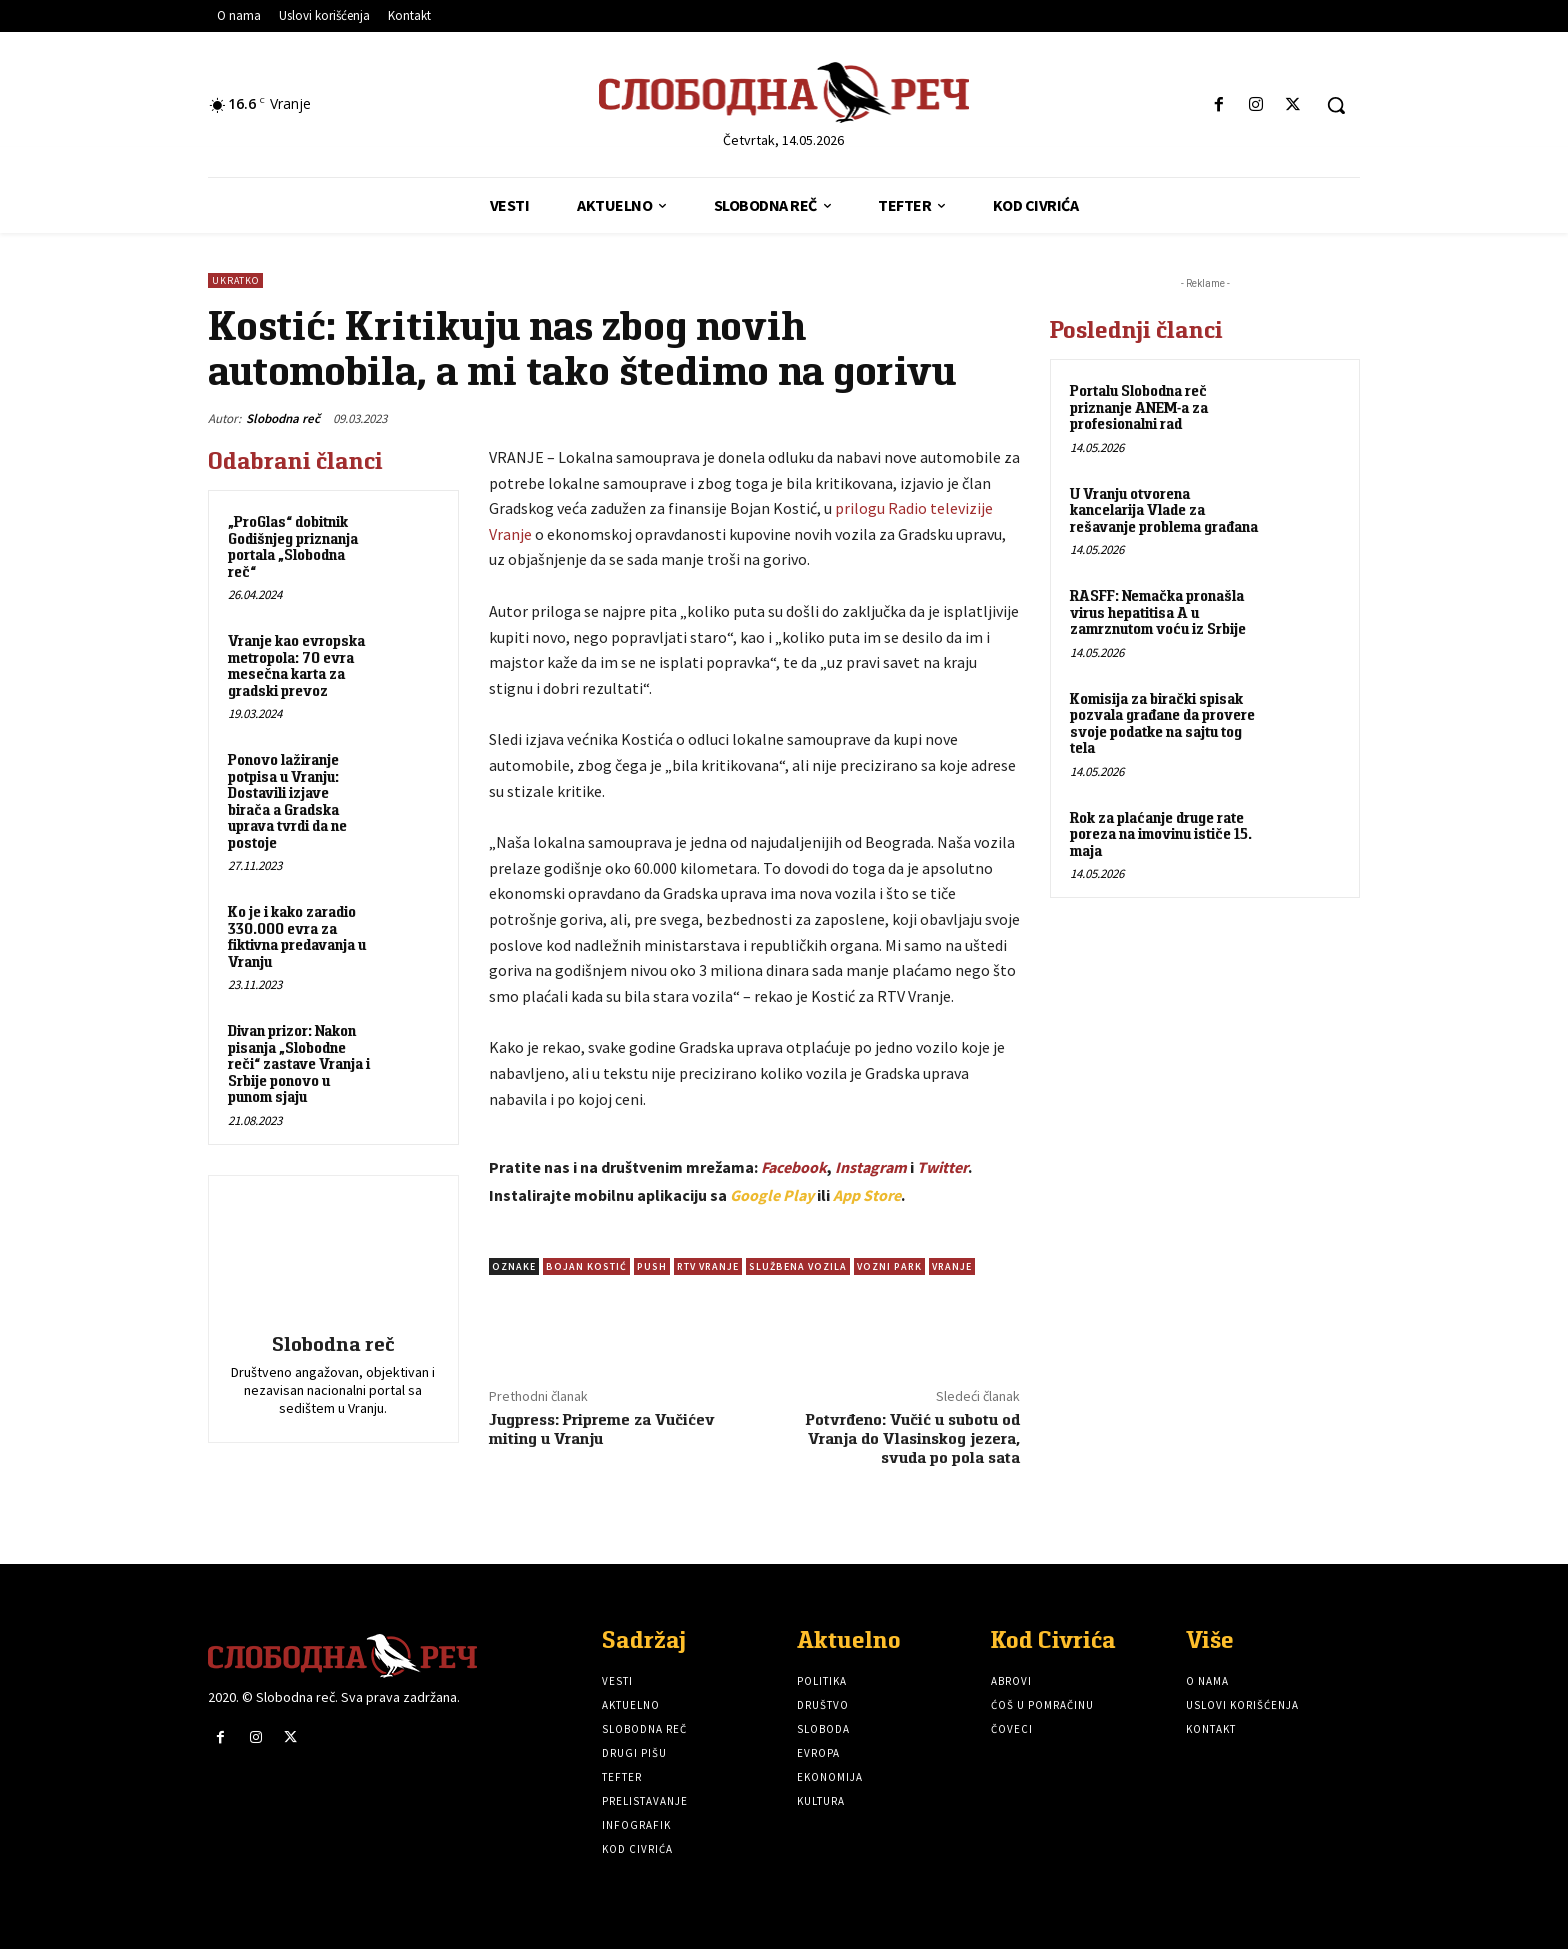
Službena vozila (798, 1266)
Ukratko (235, 280)
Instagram (871, 1167)
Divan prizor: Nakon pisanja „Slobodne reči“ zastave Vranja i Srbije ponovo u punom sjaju (299, 1063)
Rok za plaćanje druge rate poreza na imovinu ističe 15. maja (1161, 834)
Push (652, 1266)
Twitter (942, 1167)
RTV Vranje (708, 1266)
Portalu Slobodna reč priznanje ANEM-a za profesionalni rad (1139, 407)
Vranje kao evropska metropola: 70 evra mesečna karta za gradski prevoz (296, 665)
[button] (1336, 105)
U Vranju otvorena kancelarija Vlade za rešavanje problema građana (1164, 510)
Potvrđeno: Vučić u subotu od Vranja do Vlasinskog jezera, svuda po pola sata (913, 1438)
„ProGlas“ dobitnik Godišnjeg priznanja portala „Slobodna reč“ (293, 546)
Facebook (794, 1167)
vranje (952, 1266)
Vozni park (889, 1266)
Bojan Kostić (586, 1266)
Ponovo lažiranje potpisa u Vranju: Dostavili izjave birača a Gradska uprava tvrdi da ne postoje (287, 801)
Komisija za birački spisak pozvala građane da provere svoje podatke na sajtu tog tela (1162, 723)
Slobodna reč (283, 418)
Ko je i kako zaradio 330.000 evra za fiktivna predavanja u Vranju (297, 936)
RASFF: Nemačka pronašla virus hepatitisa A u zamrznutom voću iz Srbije (1158, 612)
